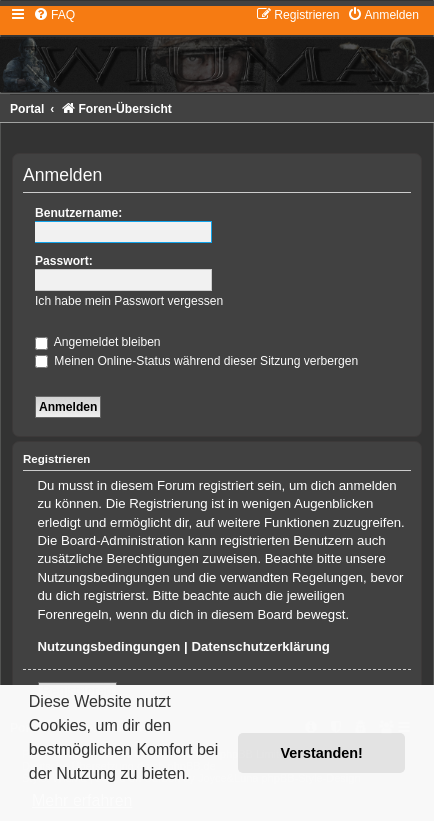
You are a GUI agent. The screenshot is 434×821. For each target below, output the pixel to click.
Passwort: (64, 261)
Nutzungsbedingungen (109, 646)
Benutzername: (78, 213)
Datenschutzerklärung (260, 646)
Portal (27, 109)
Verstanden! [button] (322, 753)
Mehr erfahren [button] (82, 800)
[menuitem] (54, 15)
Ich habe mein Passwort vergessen (129, 301)
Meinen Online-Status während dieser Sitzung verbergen (196, 361)
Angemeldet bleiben (98, 342)
